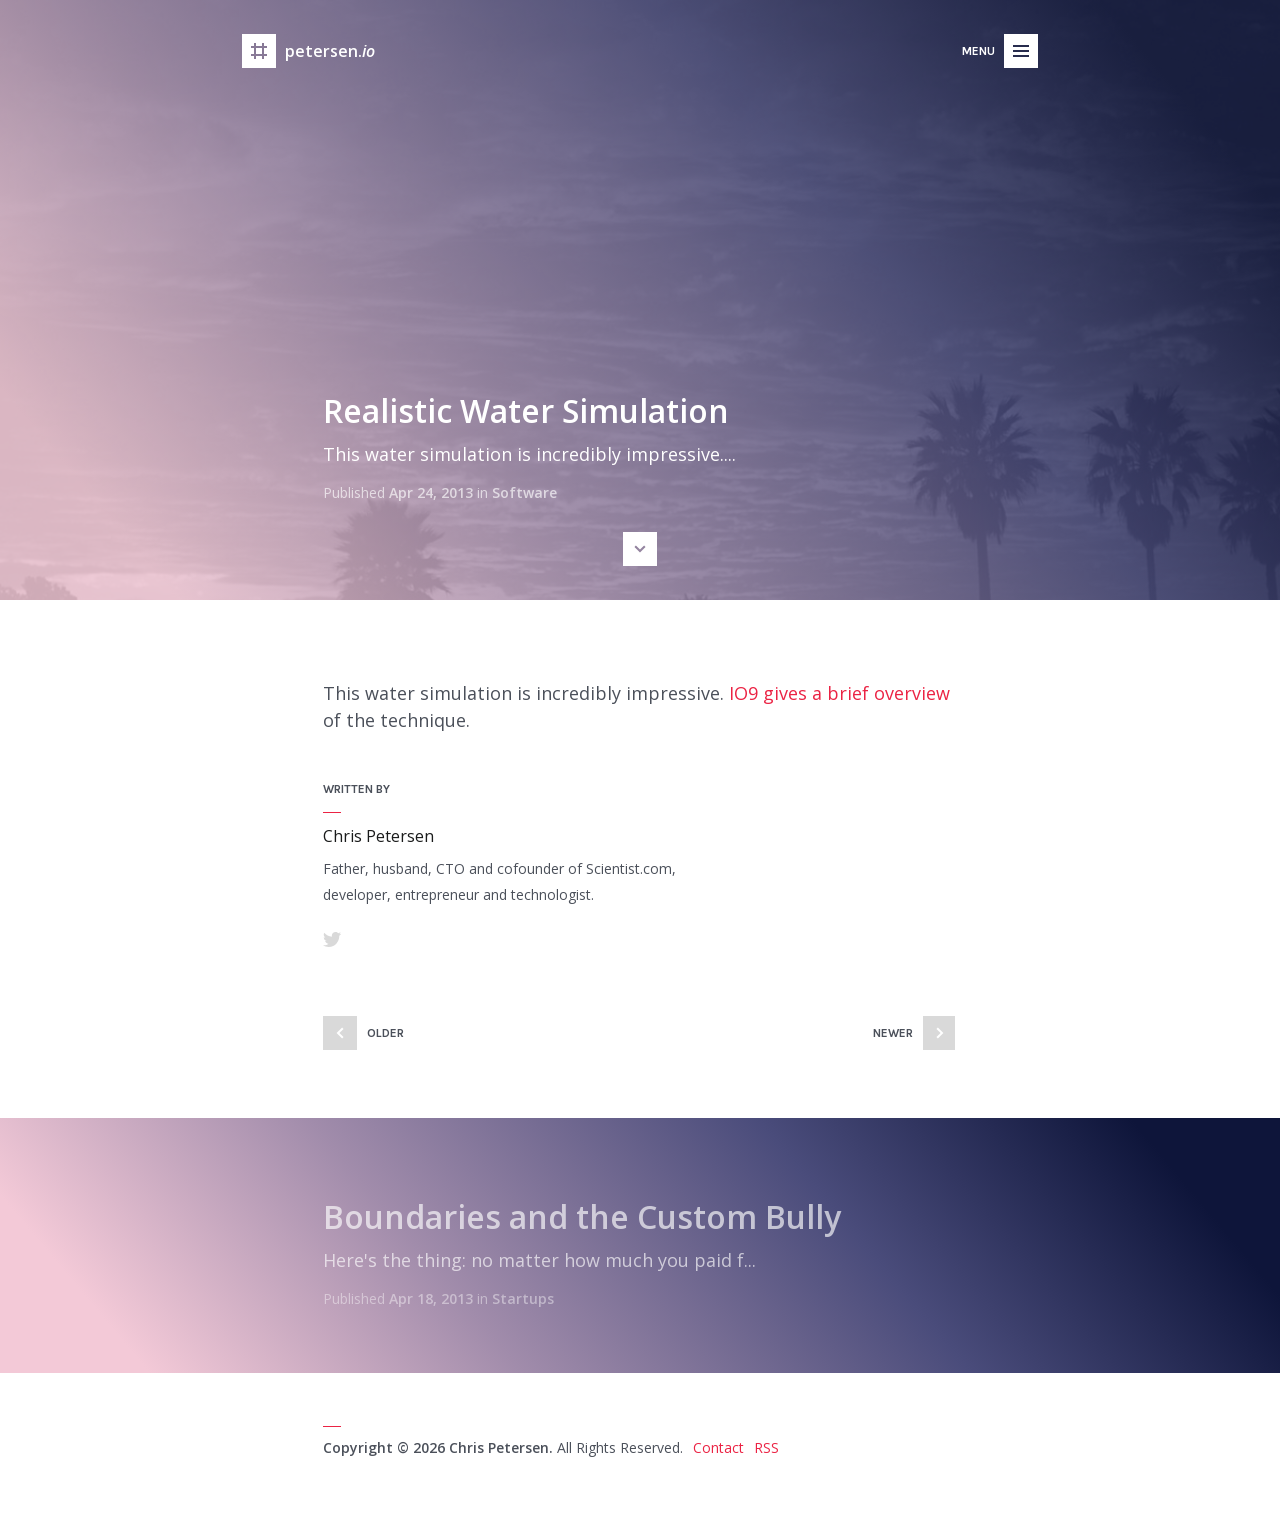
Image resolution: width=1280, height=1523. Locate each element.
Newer (893, 1033)
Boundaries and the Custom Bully (582, 1216)
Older (385, 1033)
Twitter (332, 939)
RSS (766, 1447)
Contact (718, 1447)
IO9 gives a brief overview (839, 693)
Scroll (640, 549)
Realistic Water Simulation (526, 410)
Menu (978, 51)
